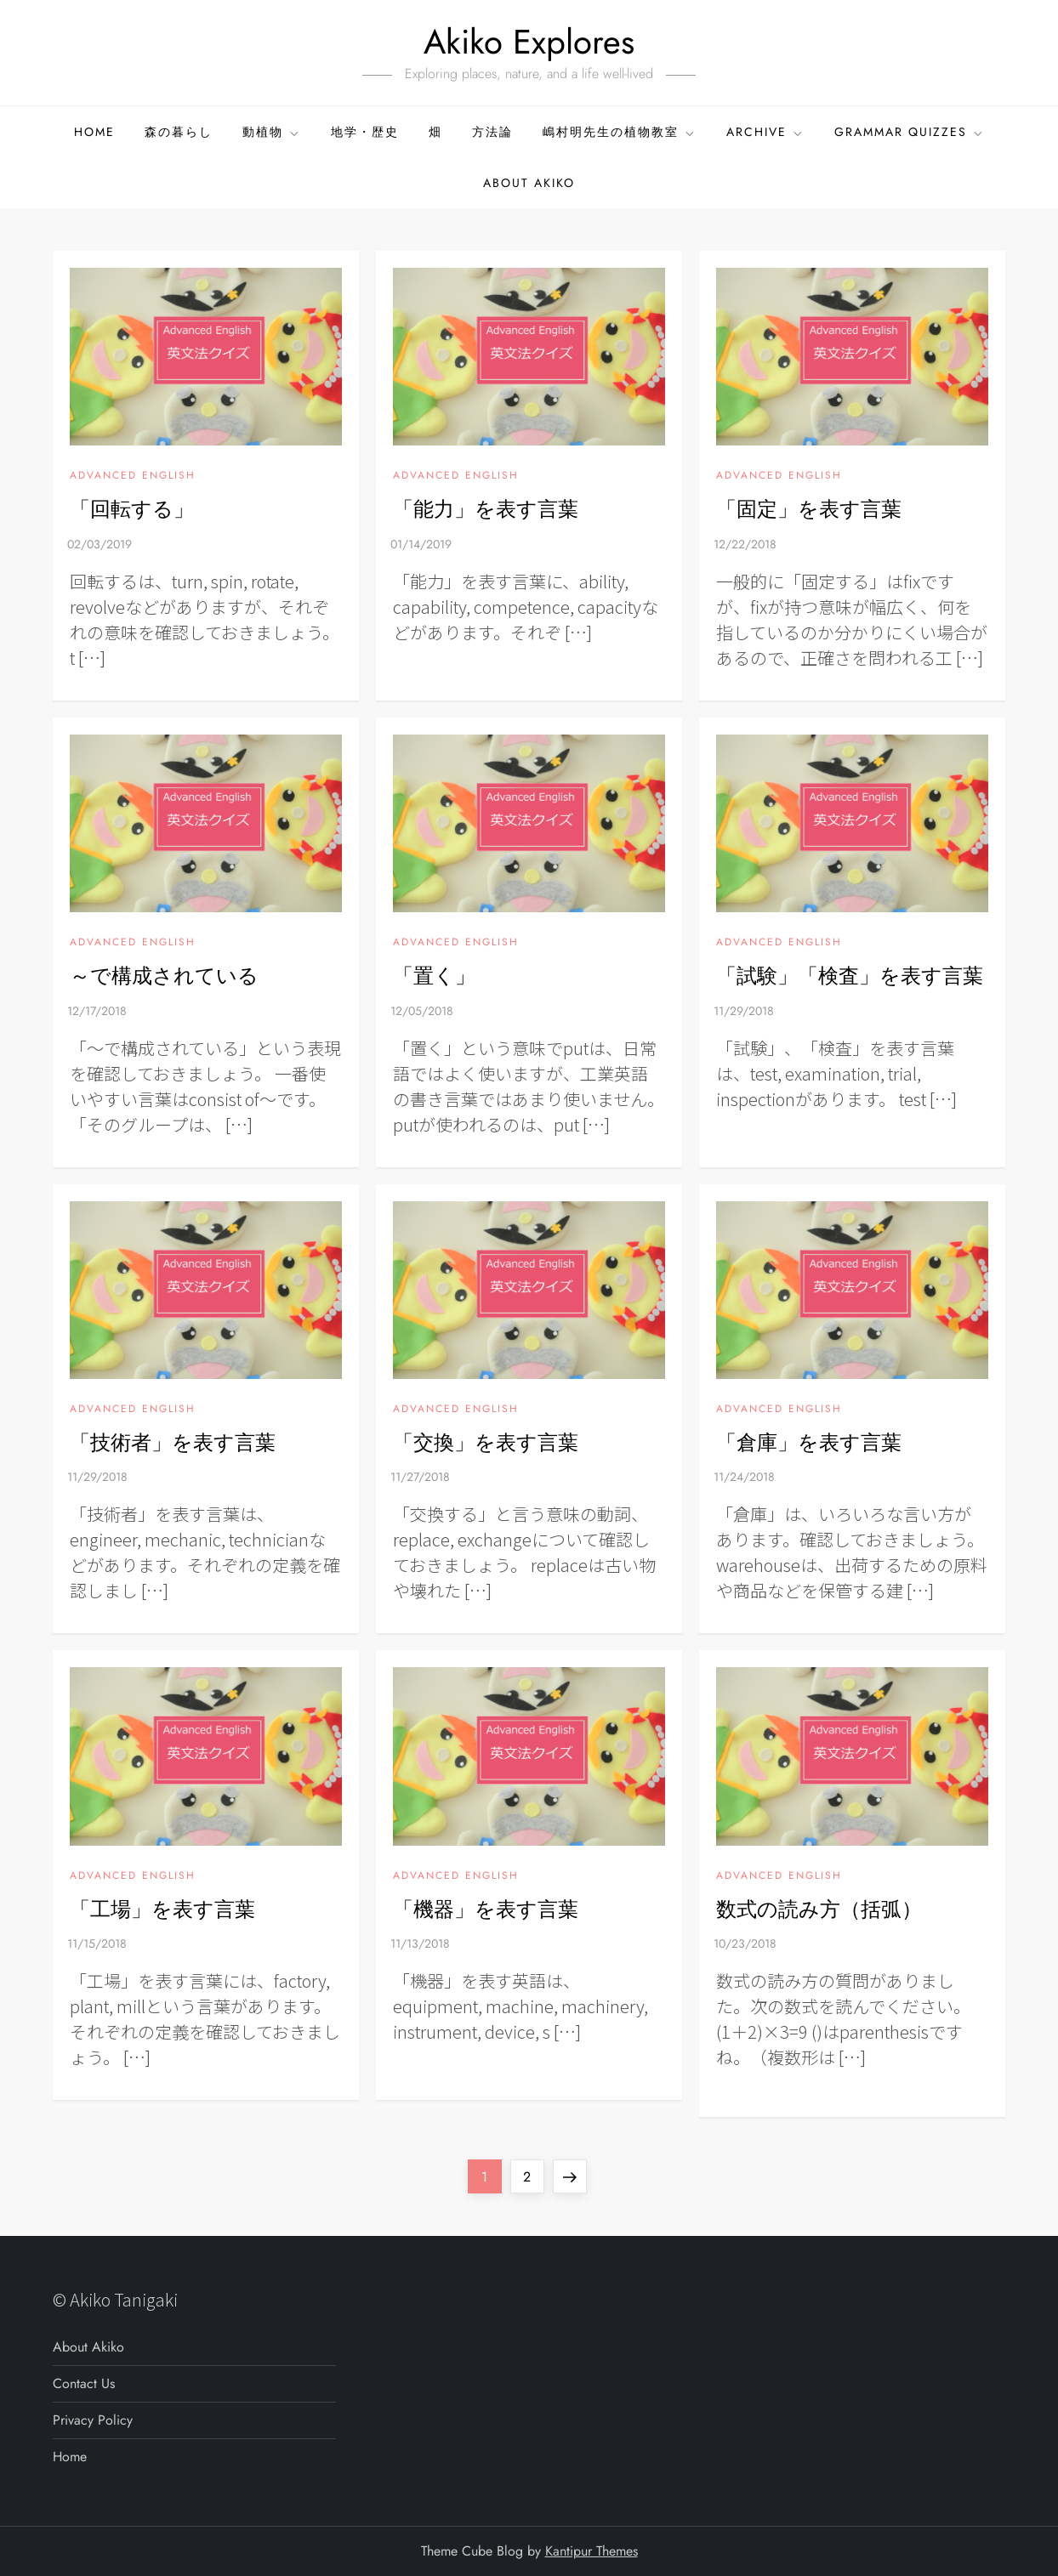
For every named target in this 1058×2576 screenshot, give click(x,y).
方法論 (492, 131)
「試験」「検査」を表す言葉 (849, 975)
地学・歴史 (365, 131)
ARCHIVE (765, 131)
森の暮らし (179, 131)
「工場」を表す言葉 (162, 1909)
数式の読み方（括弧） (819, 1909)
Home (94, 131)
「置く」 (434, 975)
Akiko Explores (529, 41)
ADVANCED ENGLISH (133, 476)
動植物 (271, 131)
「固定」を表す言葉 (809, 509)
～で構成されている (164, 975)
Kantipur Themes (591, 2551)
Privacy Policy (93, 2420)
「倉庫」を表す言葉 (809, 1442)
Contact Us (84, 2383)
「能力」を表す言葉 (485, 509)
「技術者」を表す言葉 (173, 1442)
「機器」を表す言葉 (485, 1909)
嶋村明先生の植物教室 (620, 131)
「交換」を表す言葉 (485, 1442)
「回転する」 (132, 509)
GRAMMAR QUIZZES (909, 131)
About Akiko (529, 182)
